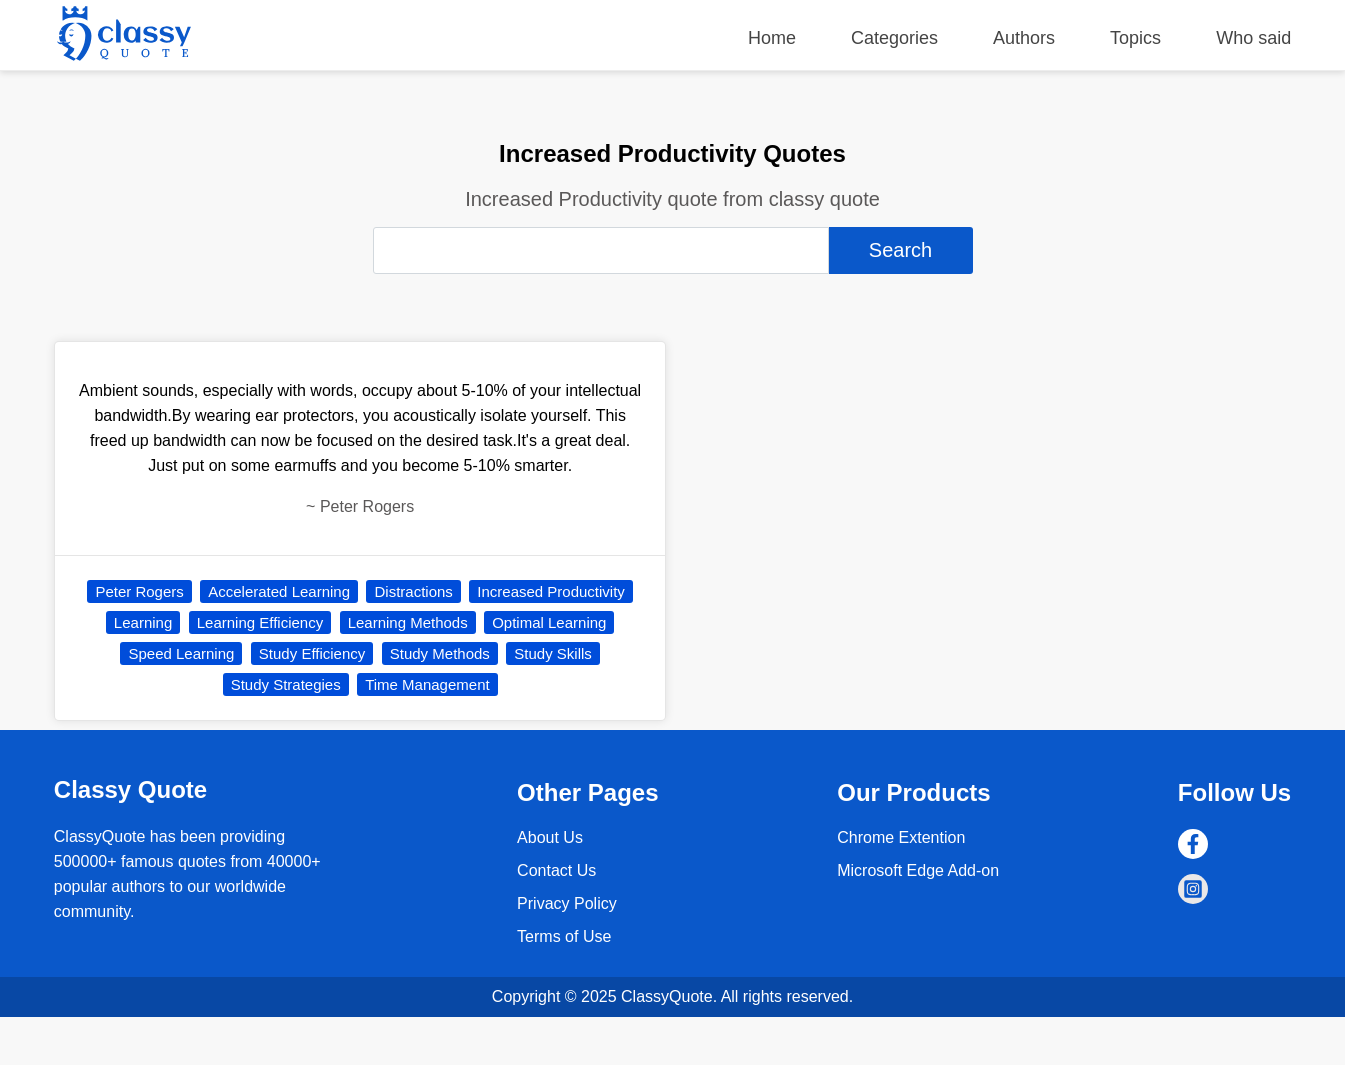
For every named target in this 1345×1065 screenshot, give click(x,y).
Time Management (427, 684)
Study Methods (440, 653)
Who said (1253, 38)
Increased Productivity (551, 591)
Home (772, 38)
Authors (1024, 38)
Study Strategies (286, 684)
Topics (1135, 38)
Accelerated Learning (279, 591)
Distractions (413, 591)
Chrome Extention (901, 837)
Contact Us (556, 870)
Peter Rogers (139, 591)
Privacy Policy (567, 903)
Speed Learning (181, 653)
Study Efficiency (312, 653)
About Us (550, 837)
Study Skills (553, 653)
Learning (143, 622)
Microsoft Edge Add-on (918, 870)
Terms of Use (564, 936)
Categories (894, 38)
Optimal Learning (549, 622)
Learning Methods (408, 622)
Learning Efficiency (260, 622)
